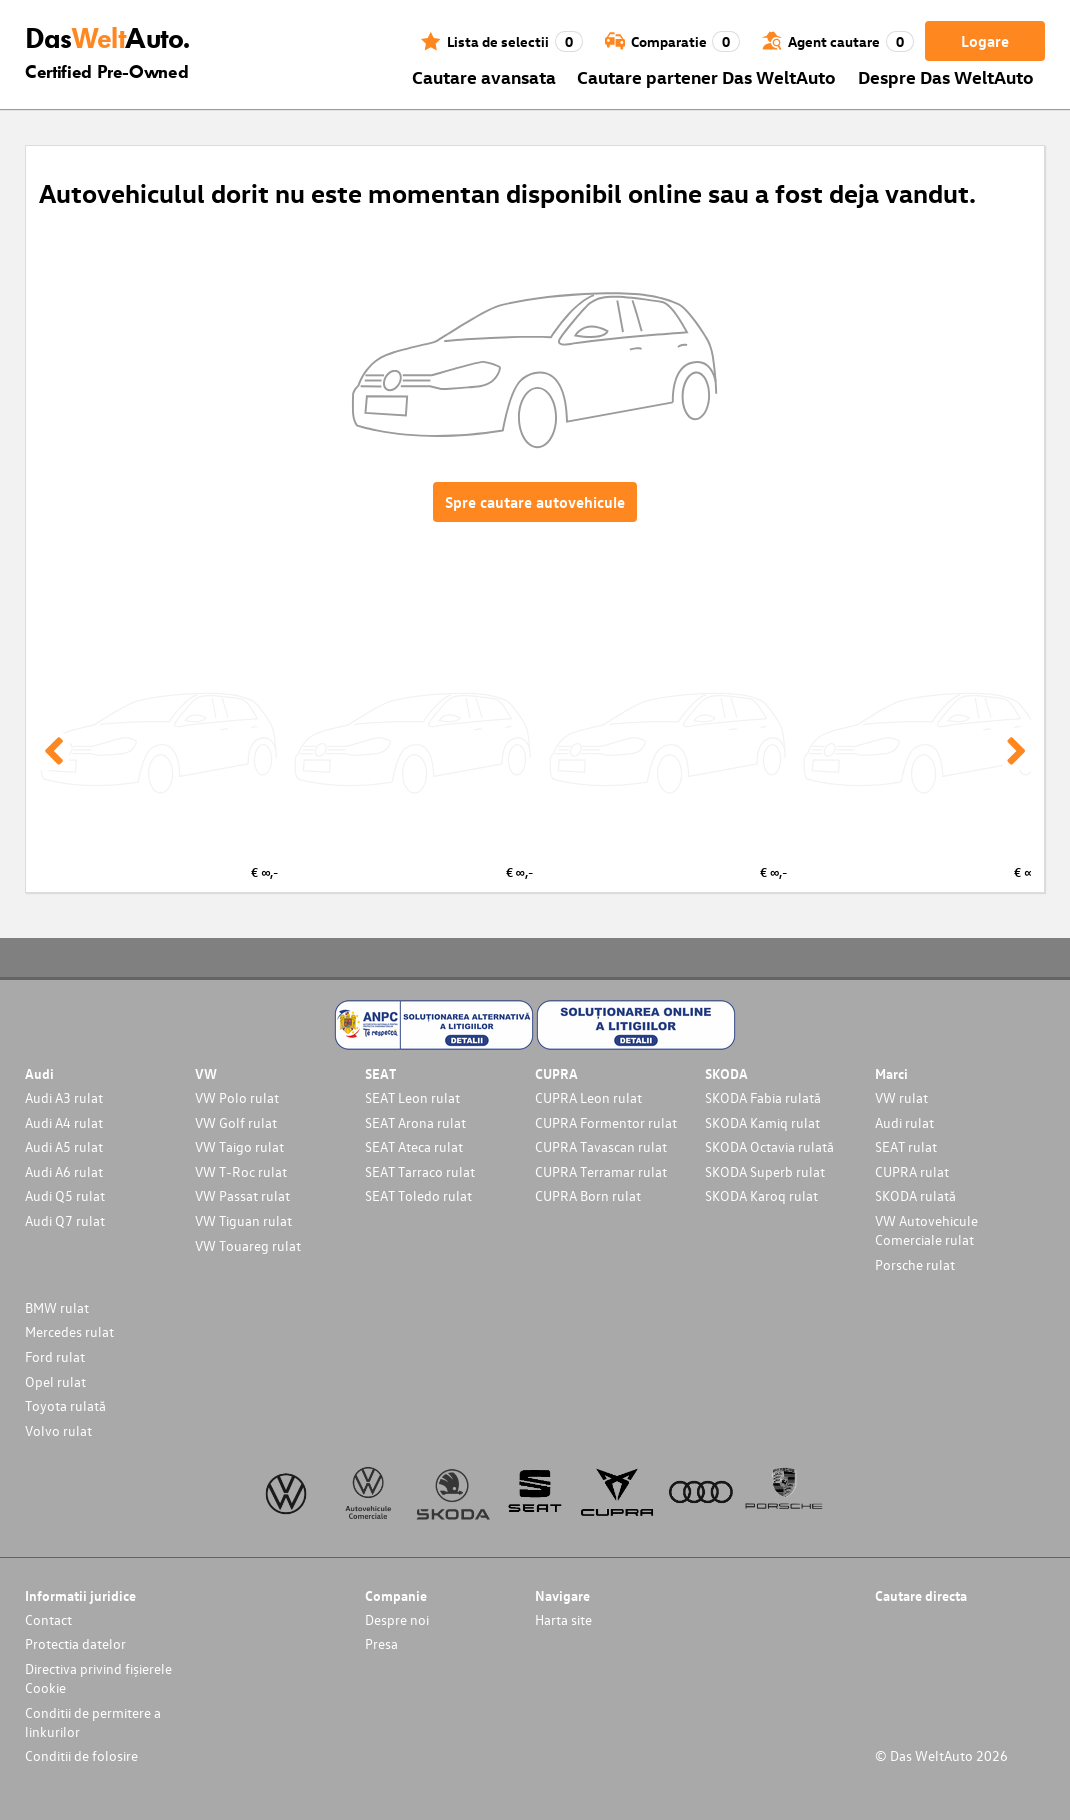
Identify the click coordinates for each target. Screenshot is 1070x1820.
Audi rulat (904, 1122)
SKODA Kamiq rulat (762, 1122)
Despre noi (397, 1619)
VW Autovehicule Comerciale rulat (926, 1230)
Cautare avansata (484, 76)
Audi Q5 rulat (65, 1195)
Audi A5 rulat (64, 1146)
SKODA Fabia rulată (763, 1097)
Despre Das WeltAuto (946, 76)
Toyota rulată (65, 1405)
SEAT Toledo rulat (418, 1195)
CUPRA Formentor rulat (606, 1122)
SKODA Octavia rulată (769, 1146)
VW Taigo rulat (239, 1146)
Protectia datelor (75, 1643)
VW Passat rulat (242, 1195)
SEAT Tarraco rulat (420, 1171)
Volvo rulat (58, 1430)
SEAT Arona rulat (415, 1122)
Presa (381, 1643)
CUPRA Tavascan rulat (601, 1146)
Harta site (563, 1619)
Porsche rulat (915, 1264)
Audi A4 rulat (64, 1122)
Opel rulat (55, 1381)
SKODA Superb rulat (765, 1171)
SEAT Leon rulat (412, 1097)
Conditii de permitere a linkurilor (93, 1722)
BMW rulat (57, 1307)
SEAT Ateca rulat (414, 1146)
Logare (985, 41)
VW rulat (901, 1097)
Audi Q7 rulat (65, 1220)
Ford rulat (55, 1356)
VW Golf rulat (236, 1122)
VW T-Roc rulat (241, 1171)
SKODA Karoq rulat (761, 1195)
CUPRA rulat (912, 1171)
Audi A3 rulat (64, 1097)
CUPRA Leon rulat (588, 1097)
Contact (48, 1619)
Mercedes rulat (69, 1331)
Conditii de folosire (81, 1755)
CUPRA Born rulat (588, 1195)
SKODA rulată (915, 1195)
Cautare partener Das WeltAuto (706, 76)
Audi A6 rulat (64, 1171)
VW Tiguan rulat (243, 1220)
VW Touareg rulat (248, 1245)
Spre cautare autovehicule (535, 502)
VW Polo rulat (237, 1097)
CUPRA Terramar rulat (601, 1171)
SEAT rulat (906, 1146)
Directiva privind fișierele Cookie (98, 1678)
